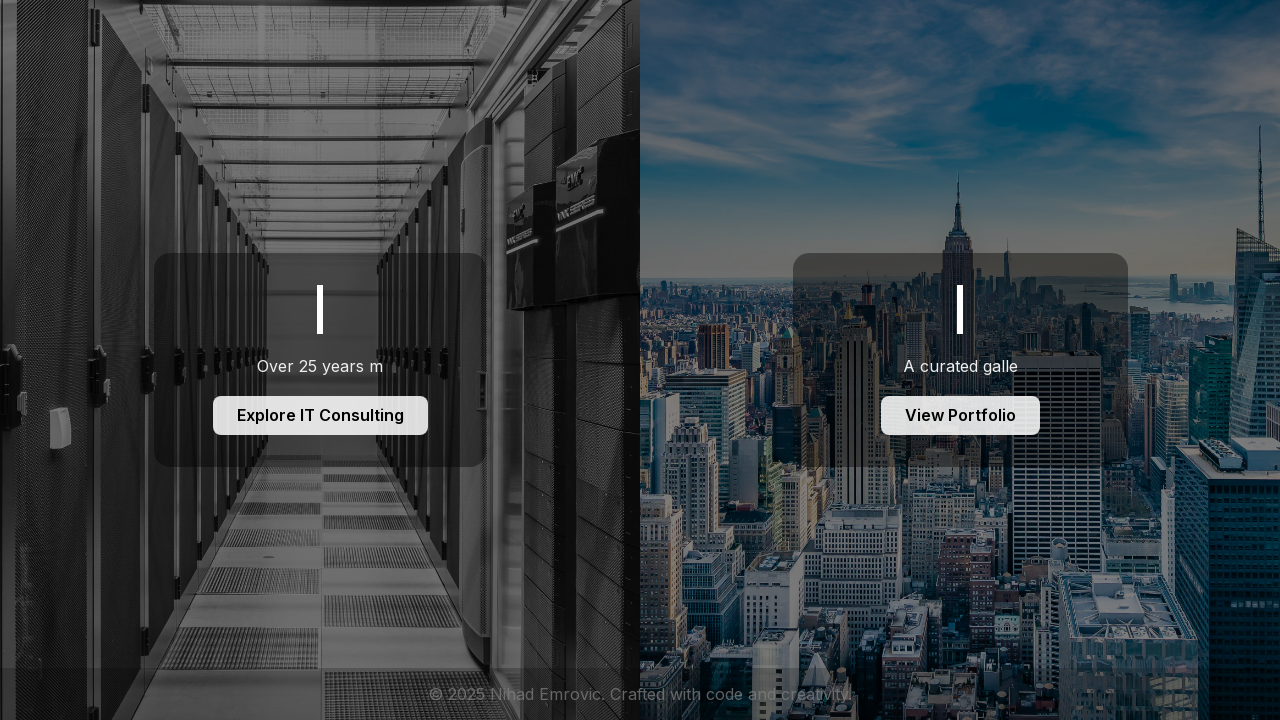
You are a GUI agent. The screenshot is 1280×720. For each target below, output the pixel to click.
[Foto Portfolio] (960, 360)
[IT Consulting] (320, 360)
